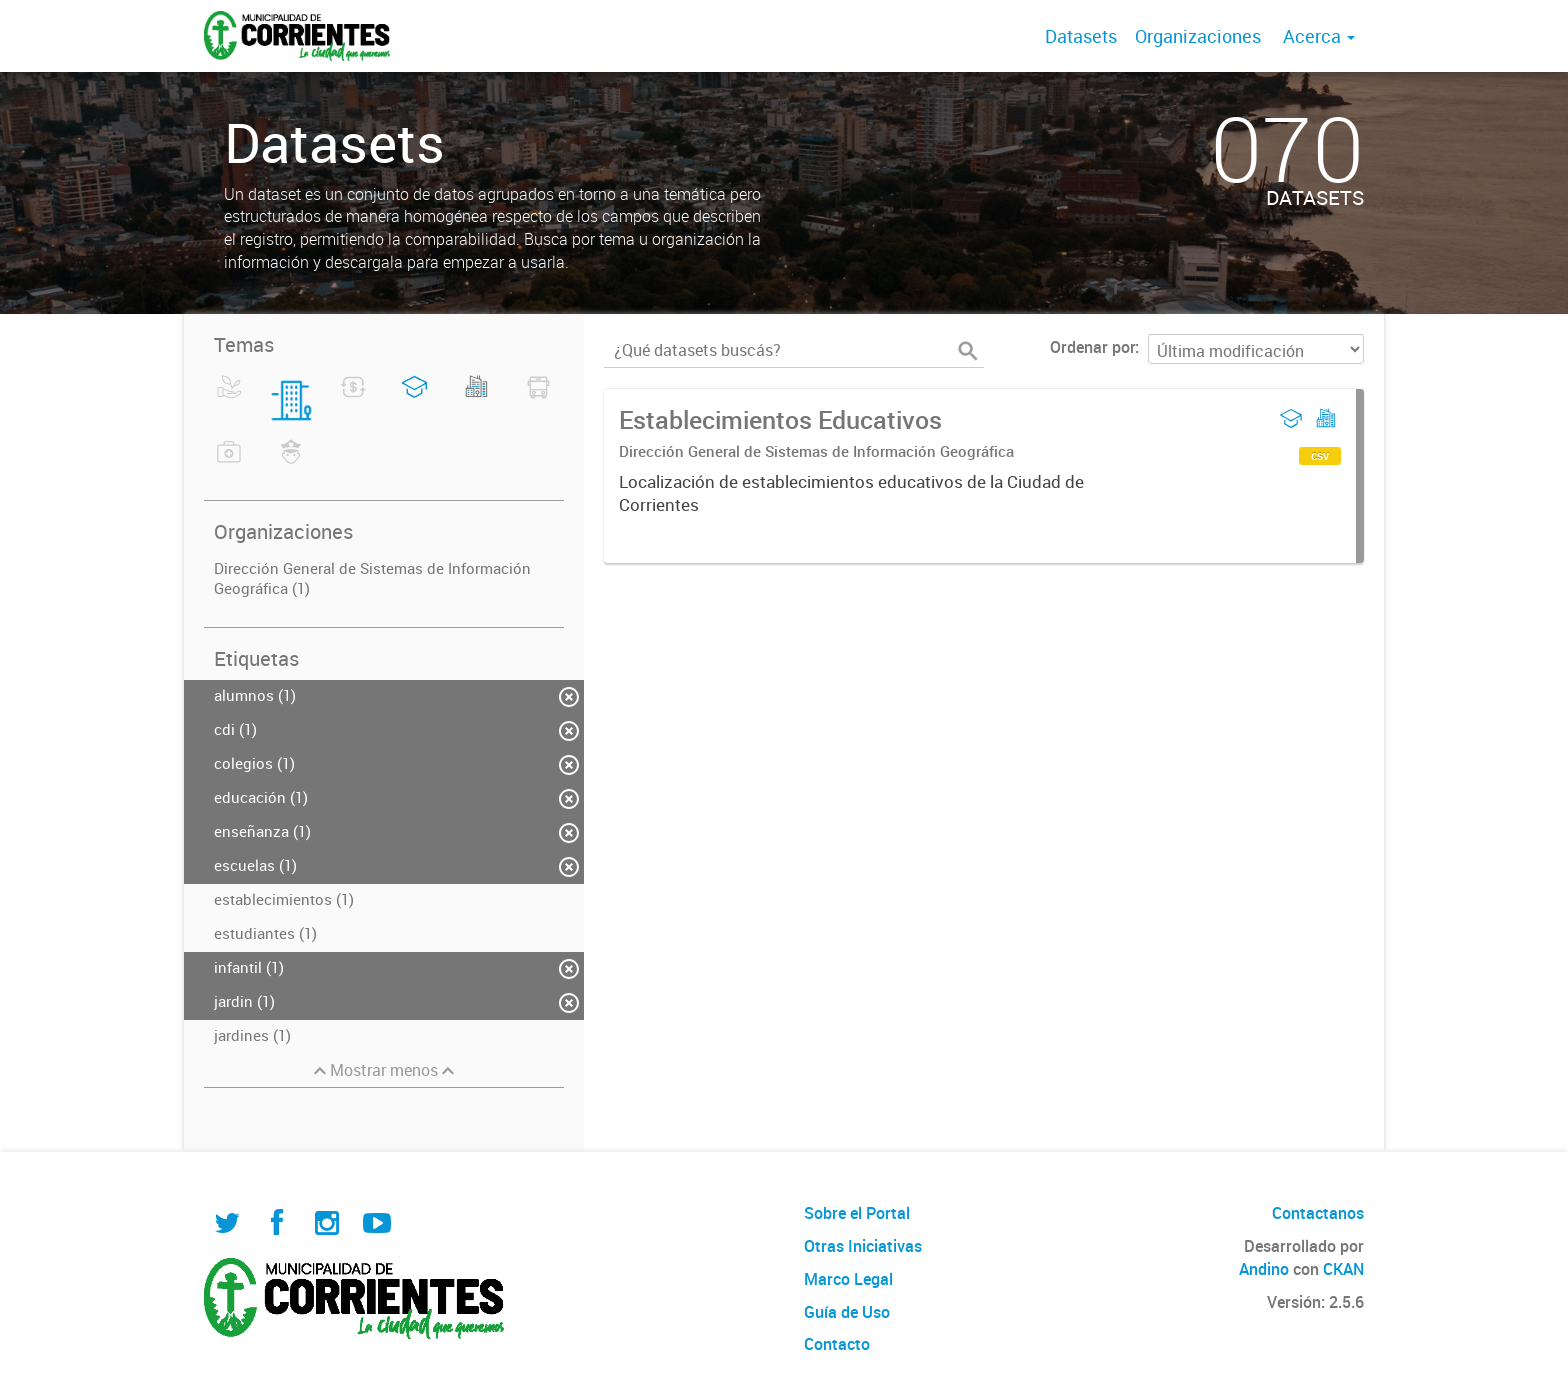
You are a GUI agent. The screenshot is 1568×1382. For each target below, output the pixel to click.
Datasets (1081, 36)
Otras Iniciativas (863, 1246)
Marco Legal (848, 1279)
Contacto (837, 1344)
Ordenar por (1092, 347)
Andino (1264, 1269)
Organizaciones (1198, 36)
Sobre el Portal (857, 1213)
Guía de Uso (847, 1312)
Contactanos (1318, 1213)
